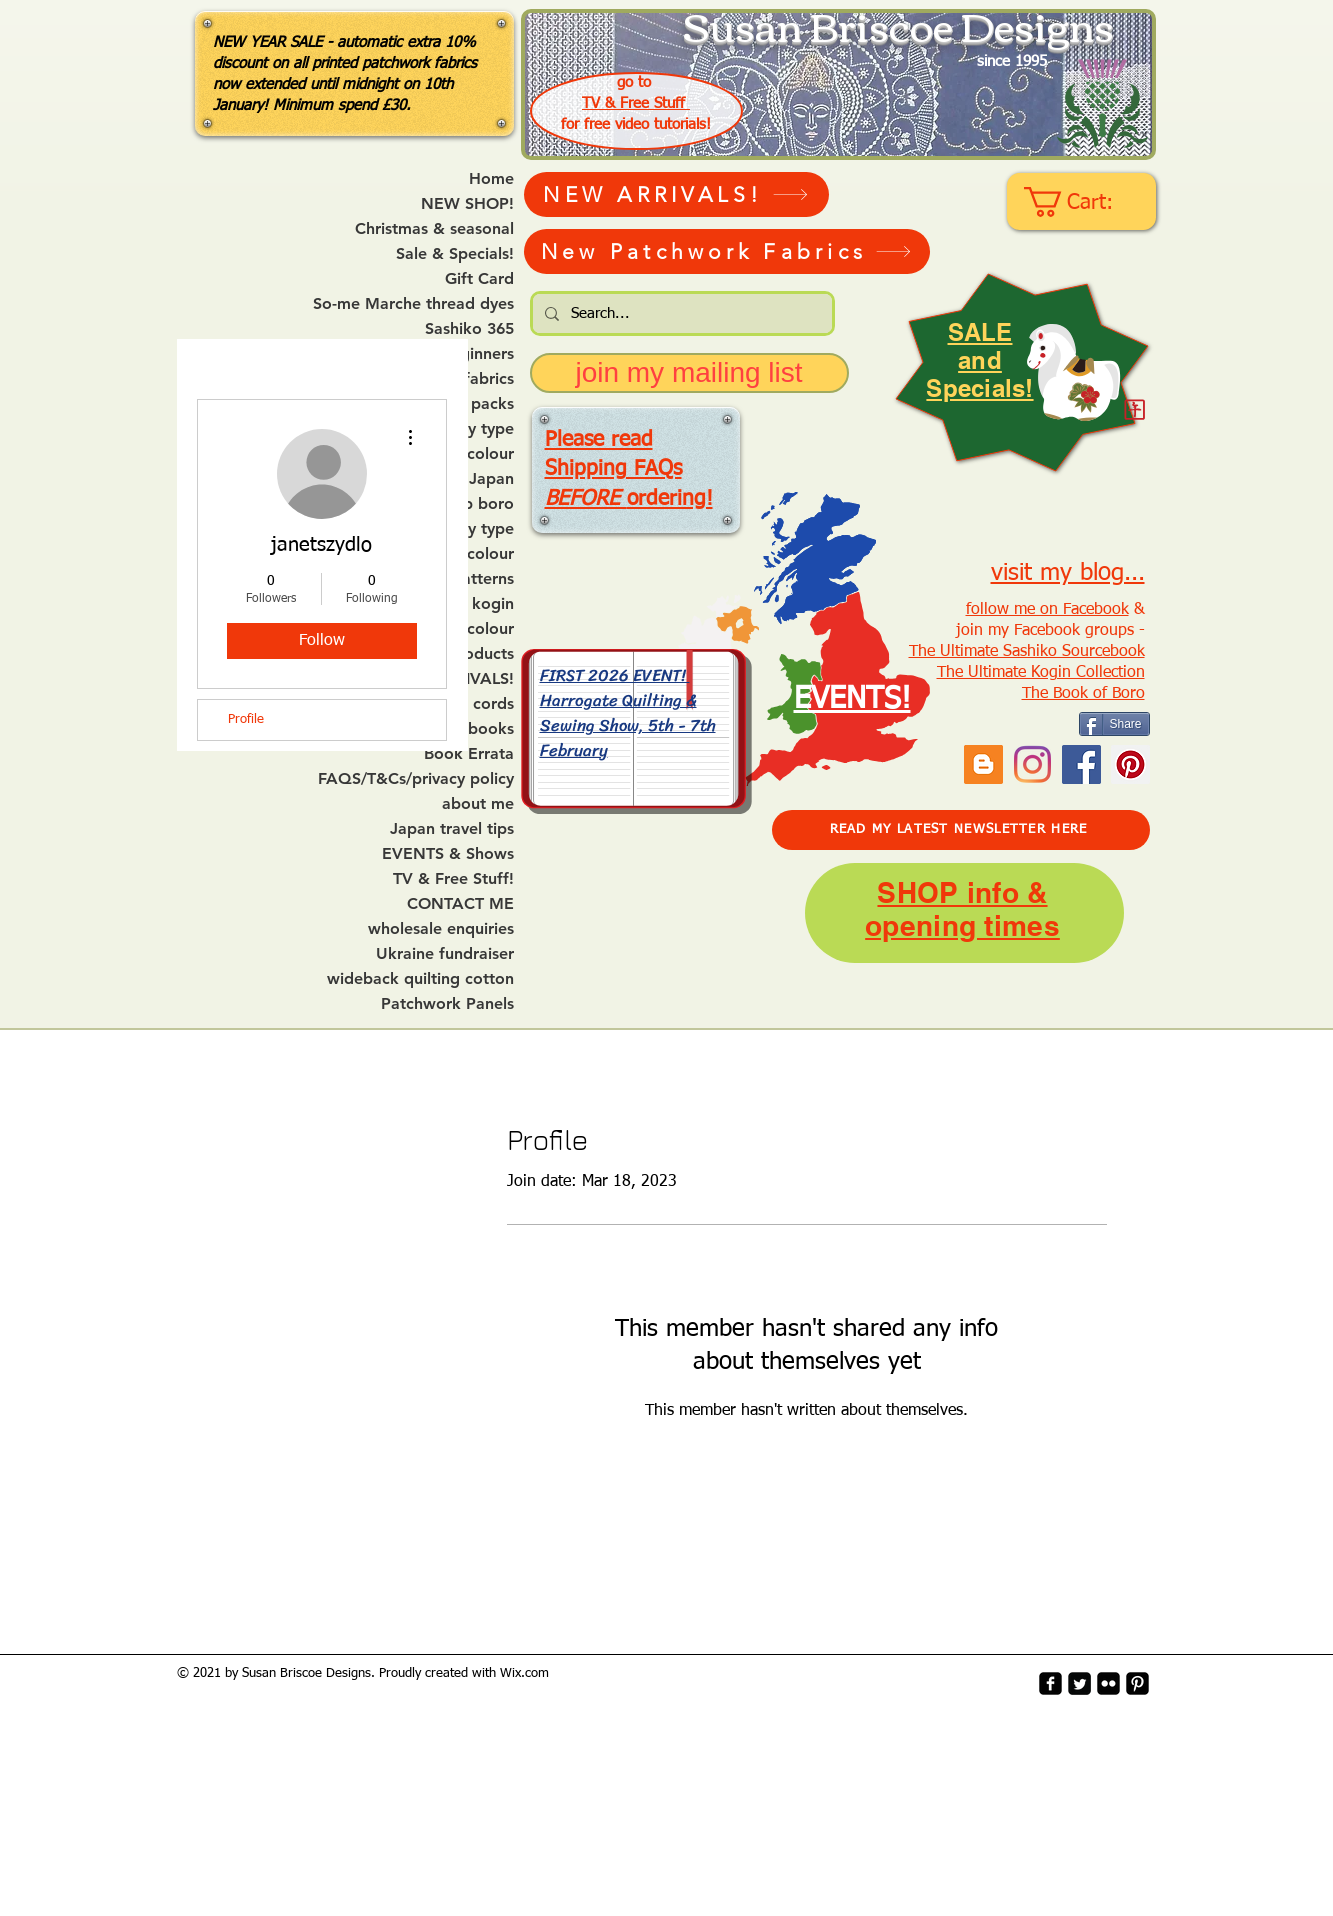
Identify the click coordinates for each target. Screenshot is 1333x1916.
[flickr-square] (1108, 1683)
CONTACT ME (460, 904)
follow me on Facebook (1047, 610)
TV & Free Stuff (636, 103)
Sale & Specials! (455, 254)
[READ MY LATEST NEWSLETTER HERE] (961, 830)
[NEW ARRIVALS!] (676, 194)
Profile (246, 719)
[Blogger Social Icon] (983, 764)
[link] (1083, 202)
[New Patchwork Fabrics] (727, 251)
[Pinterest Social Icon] (1130, 764)
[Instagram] (1032, 764)
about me (478, 804)
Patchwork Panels (447, 1004)
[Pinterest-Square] (1137, 1683)
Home (491, 179)
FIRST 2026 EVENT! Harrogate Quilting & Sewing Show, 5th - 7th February (628, 712)
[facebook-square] (1050, 1683)
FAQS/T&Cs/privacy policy (416, 779)
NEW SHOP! (467, 204)
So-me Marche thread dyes (413, 304)
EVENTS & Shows (448, 854)
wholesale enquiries (441, 929)
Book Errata (469, 754)
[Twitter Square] (1079, 1683)
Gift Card (479, 279)
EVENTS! (852, 700)
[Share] (1114, 724)
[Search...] (680, 313)
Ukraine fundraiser (445, 954)
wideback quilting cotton (420, 979)
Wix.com (524, 1673)
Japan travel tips (452, 829)
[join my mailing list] (689, 373)
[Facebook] (1081, 764)
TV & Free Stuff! (453, 879)
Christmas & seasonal (434, 229)
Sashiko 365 (469, 329)
